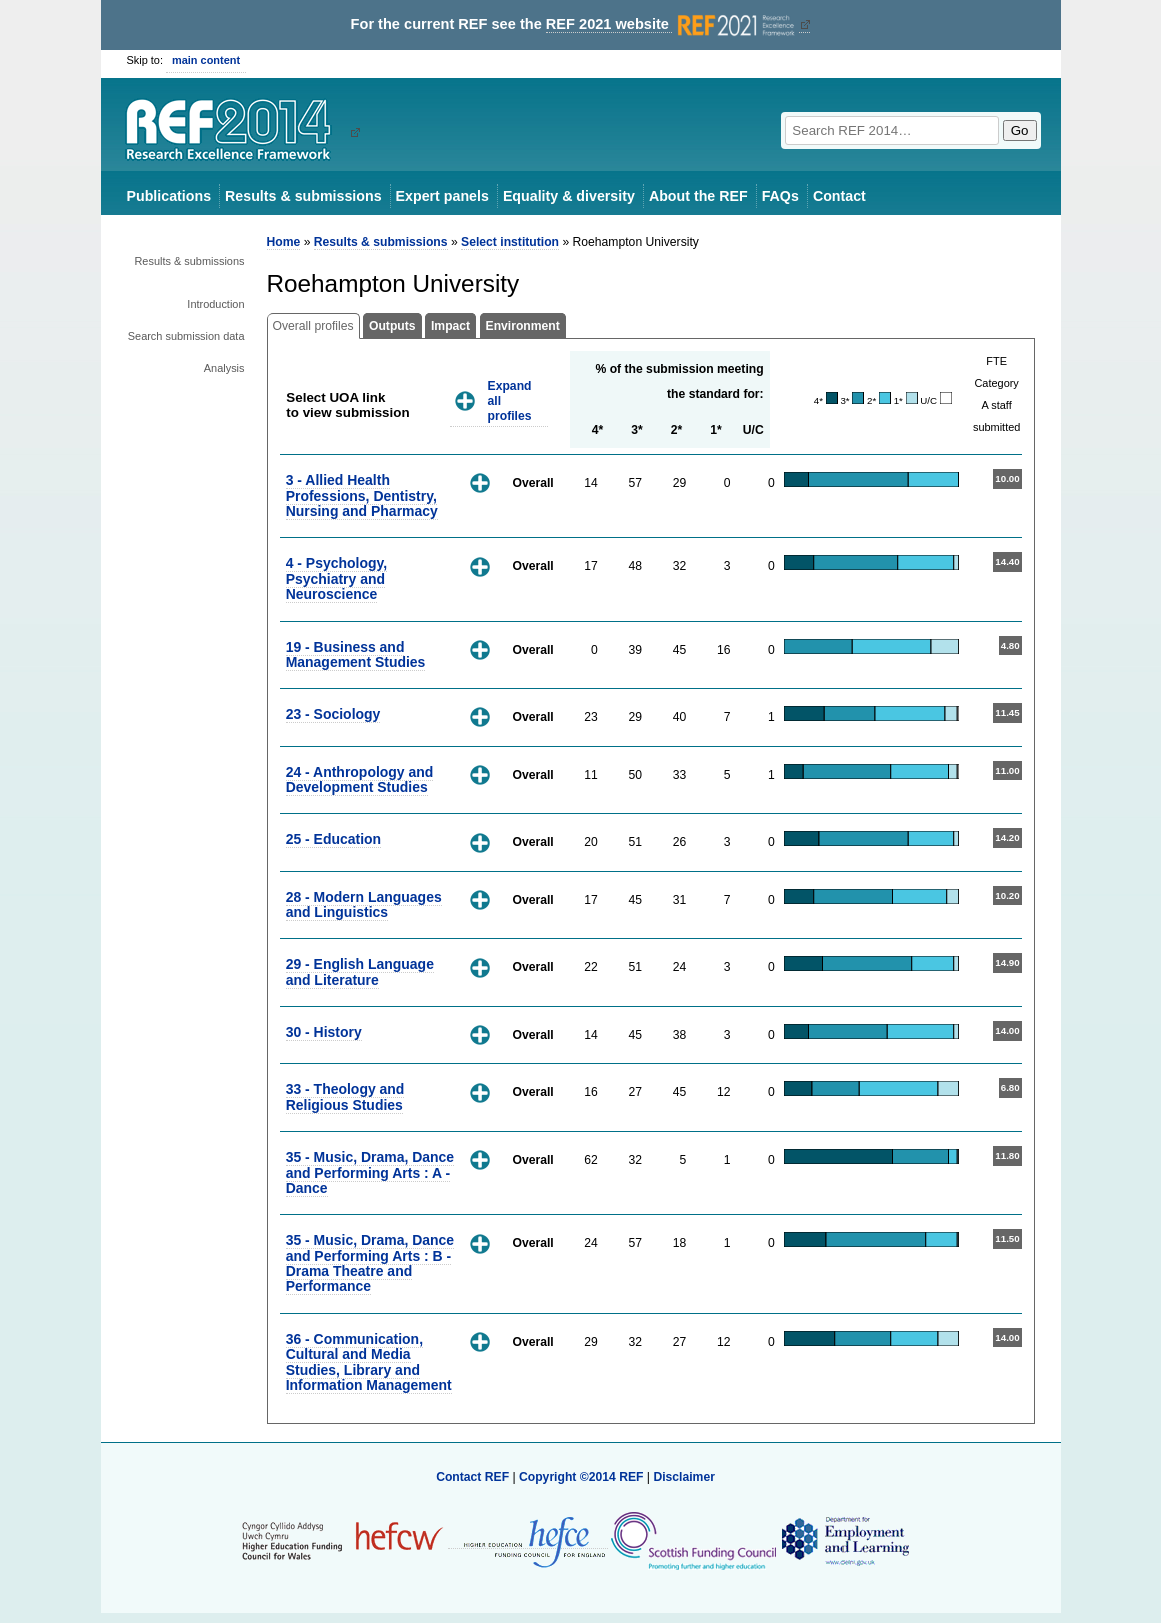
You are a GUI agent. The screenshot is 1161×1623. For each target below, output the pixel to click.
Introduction (215, 304)
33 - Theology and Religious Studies (345, 1096)
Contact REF (472, 1477)
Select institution (510, 242)
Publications (169, 196)
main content (206, 60)
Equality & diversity (569, 196)
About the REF (698, 196)
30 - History (324, 1032)
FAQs (780, 196)
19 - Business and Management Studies (356, 654)
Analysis (224, 368)
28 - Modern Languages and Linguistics (364, 904)
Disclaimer (684, 1477)
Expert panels (442, 196)
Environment (523, 326)
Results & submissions (303, 196)
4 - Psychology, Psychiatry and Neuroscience (336, 578)
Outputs (392, 326)
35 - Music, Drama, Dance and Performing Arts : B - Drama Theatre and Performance (370, 1263)
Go (1020, 130)
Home (284, 242)
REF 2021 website (672, 24)
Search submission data (186, 336)
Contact (839, 196)
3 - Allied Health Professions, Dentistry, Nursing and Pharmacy (362, 495)
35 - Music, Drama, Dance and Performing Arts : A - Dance (370, 1172)
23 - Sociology (333, 714)
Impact (450, 326)
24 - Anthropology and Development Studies (360, 779)
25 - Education (333, 839)
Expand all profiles (510, 400)
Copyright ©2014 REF (583, 1477)
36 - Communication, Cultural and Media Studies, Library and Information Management (369, 1362)
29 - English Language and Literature (360, 971)
